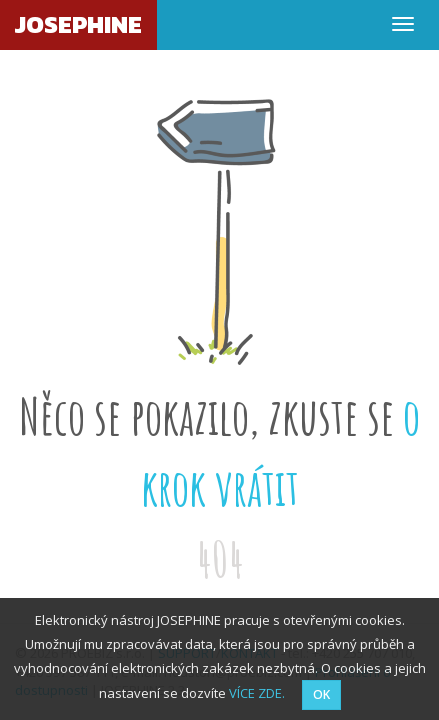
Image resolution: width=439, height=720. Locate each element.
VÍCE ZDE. (257, 693)
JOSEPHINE (78, 24)
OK (321, 694)
